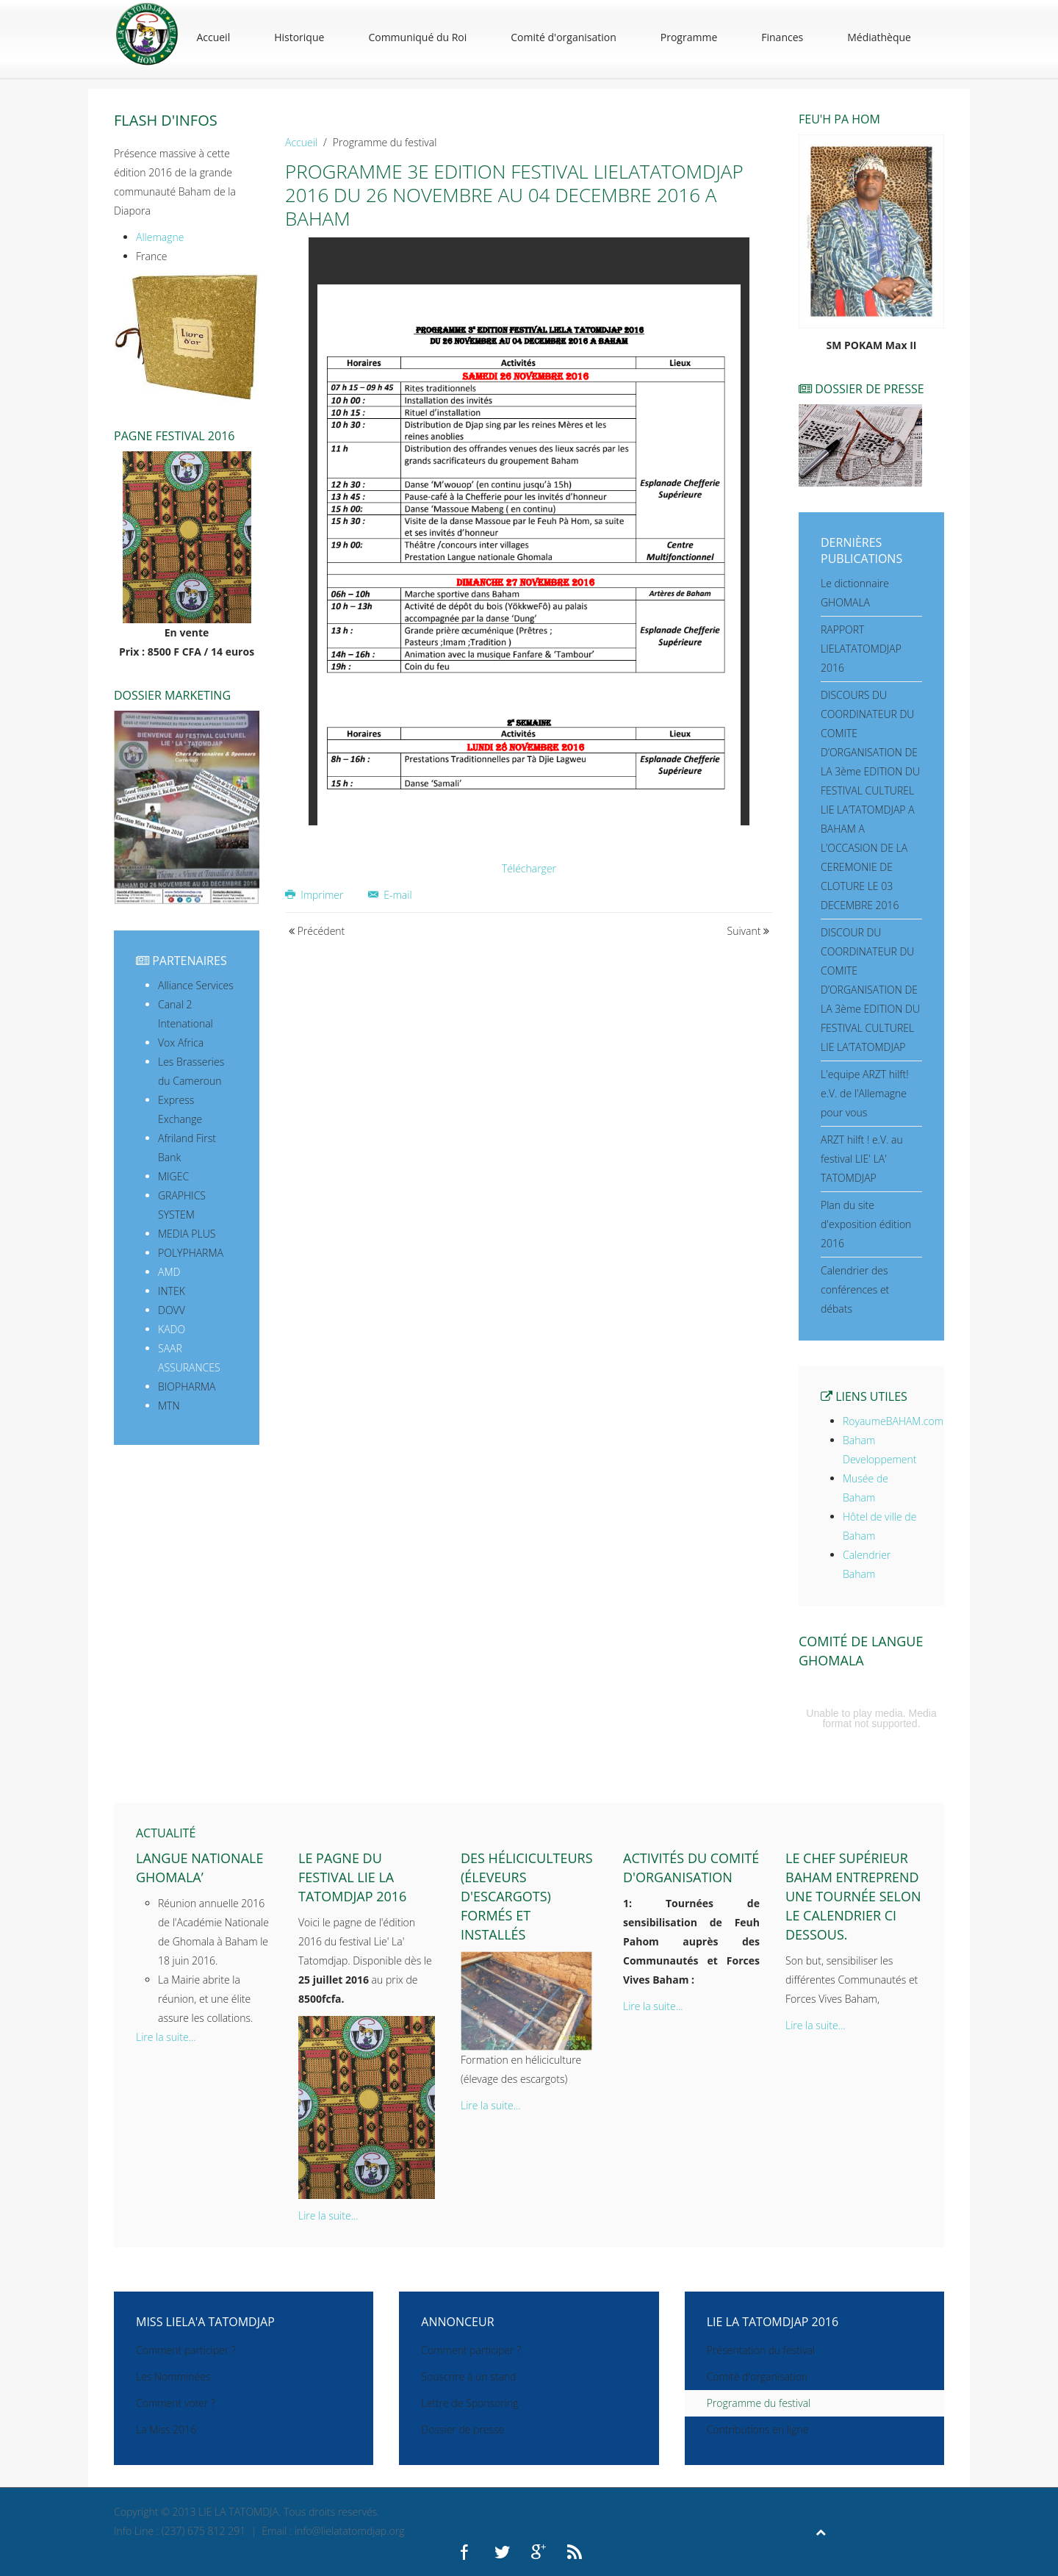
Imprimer (315, 895)
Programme (689, 37)
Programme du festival (759, 2403)
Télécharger (529, 868)
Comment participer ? (186, 2350)
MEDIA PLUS (186, 1234)
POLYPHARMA (190, 1253)
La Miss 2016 (166, 2429)
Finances (782, 37)
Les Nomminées (173, 2376)
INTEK (171, 1291)
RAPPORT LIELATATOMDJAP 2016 (861, 649)
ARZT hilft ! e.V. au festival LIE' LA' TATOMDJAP (862, 1159)
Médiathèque (879, 37)
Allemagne (160, 237)
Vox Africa (181, 1043)
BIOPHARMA (186, 1386)
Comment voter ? (175, 2403)
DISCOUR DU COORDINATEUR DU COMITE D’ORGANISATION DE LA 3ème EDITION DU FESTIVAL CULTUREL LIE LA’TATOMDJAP (870, 989)
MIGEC (173, 1176)
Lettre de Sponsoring (469, 2403)
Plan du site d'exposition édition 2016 (866, 1224)
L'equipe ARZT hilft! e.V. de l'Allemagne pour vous (865, 1093)
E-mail (390, 895)
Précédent (317, 931)
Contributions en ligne (758, 2429)
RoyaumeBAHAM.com (893, 1421)
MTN (169, 1406)
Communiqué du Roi (417, 37)
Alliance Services (196, 985)
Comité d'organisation (563, 37)
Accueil (213, 37)
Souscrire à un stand (468, 2376)
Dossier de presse (462, 2429)
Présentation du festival (761, 2350)
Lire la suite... (166, 2037)
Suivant (748, 931)
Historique (299, 37)
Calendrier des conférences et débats (855, 1289)
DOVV (171, 1310)
